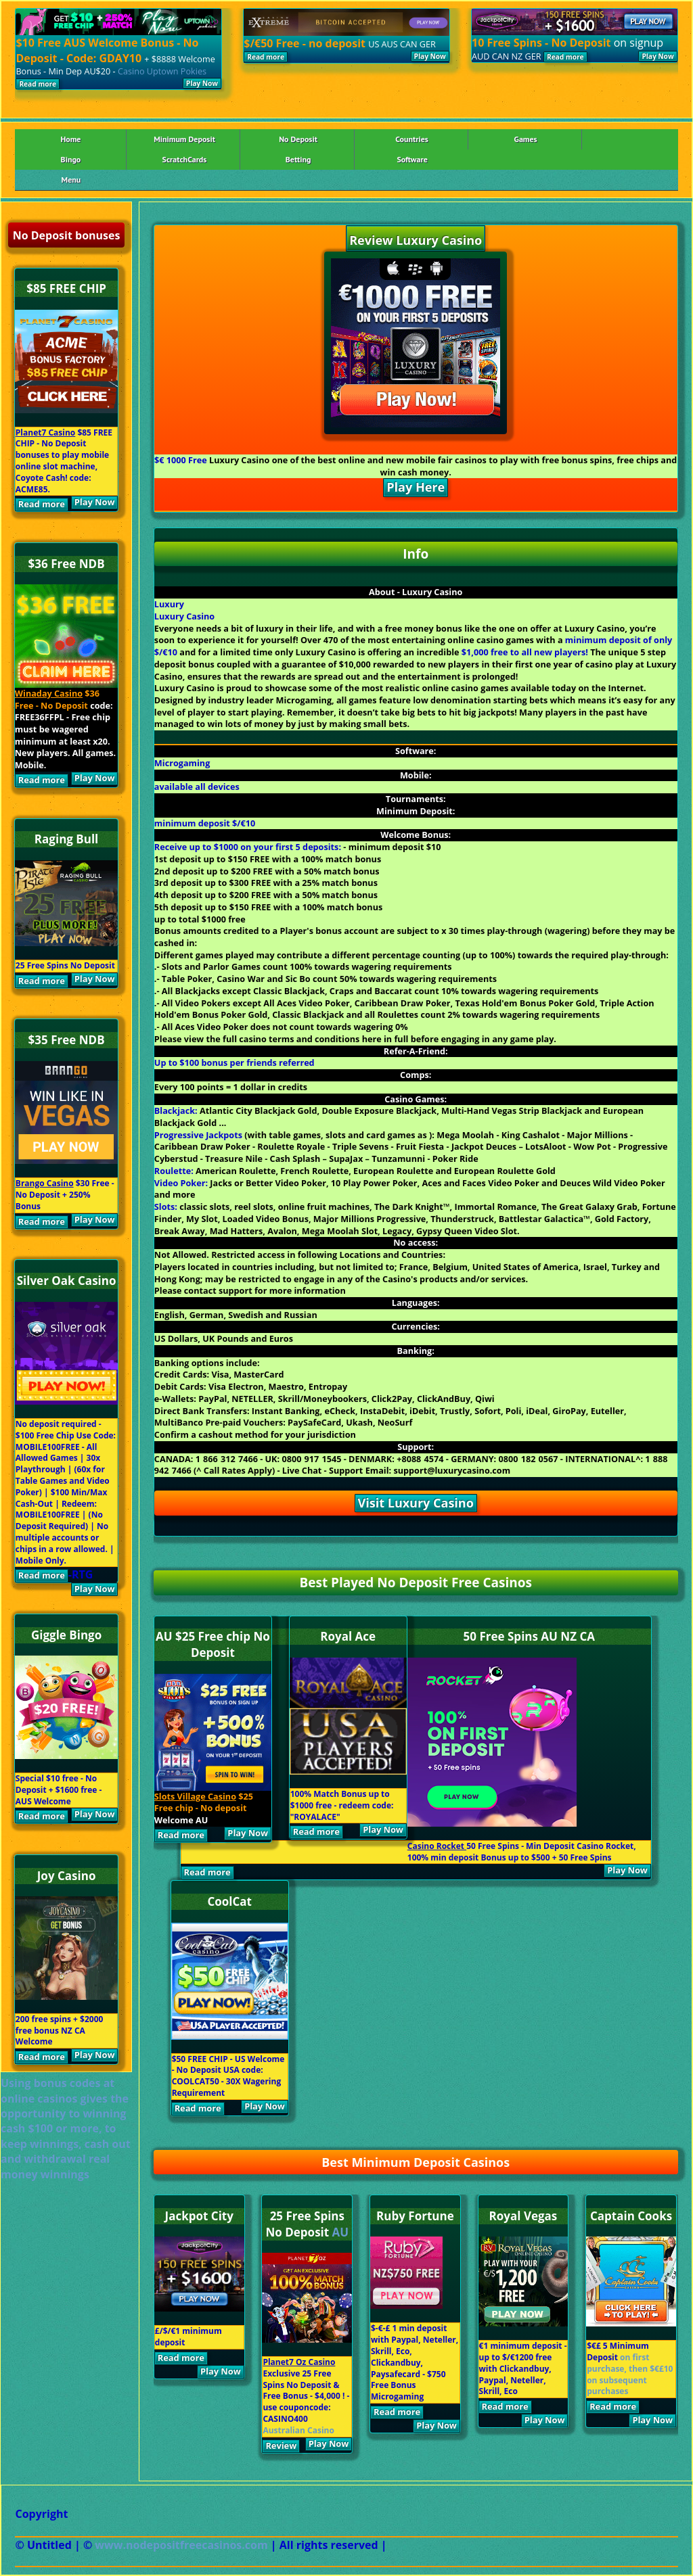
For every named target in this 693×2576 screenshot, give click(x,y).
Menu (71, 179)
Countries (411, 139)
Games (525, 139)
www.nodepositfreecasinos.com (183, 2544)
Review (280, 2445)
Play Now (202, 83)
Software (412, 159)
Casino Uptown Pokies (162, 71)
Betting (298, 159)
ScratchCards (184, 159)
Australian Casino (298, 2430)
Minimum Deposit (184, 139)
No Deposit (298, 139)
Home (70, 139)
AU (340, 2232)
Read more (37, 84)
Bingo (71, 159)
